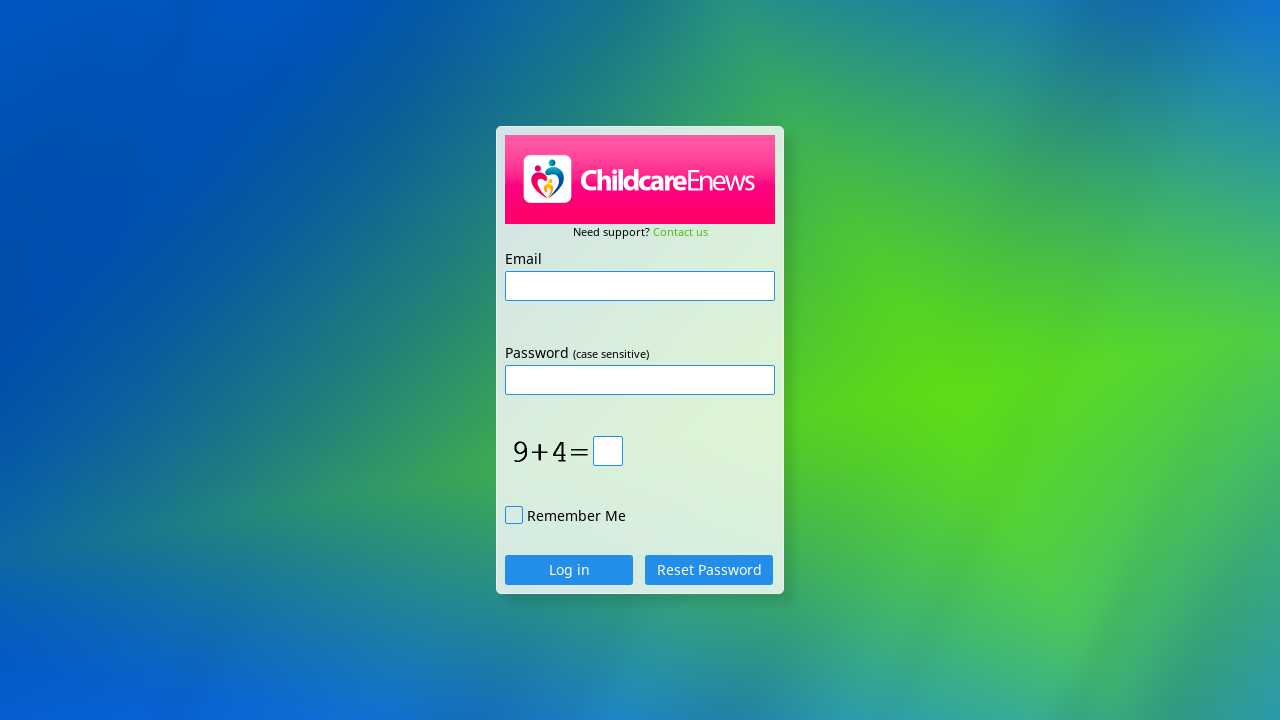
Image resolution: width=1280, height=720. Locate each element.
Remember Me (576, 515)
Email (523, 258)
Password (537, 352)
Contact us (680, 231)
